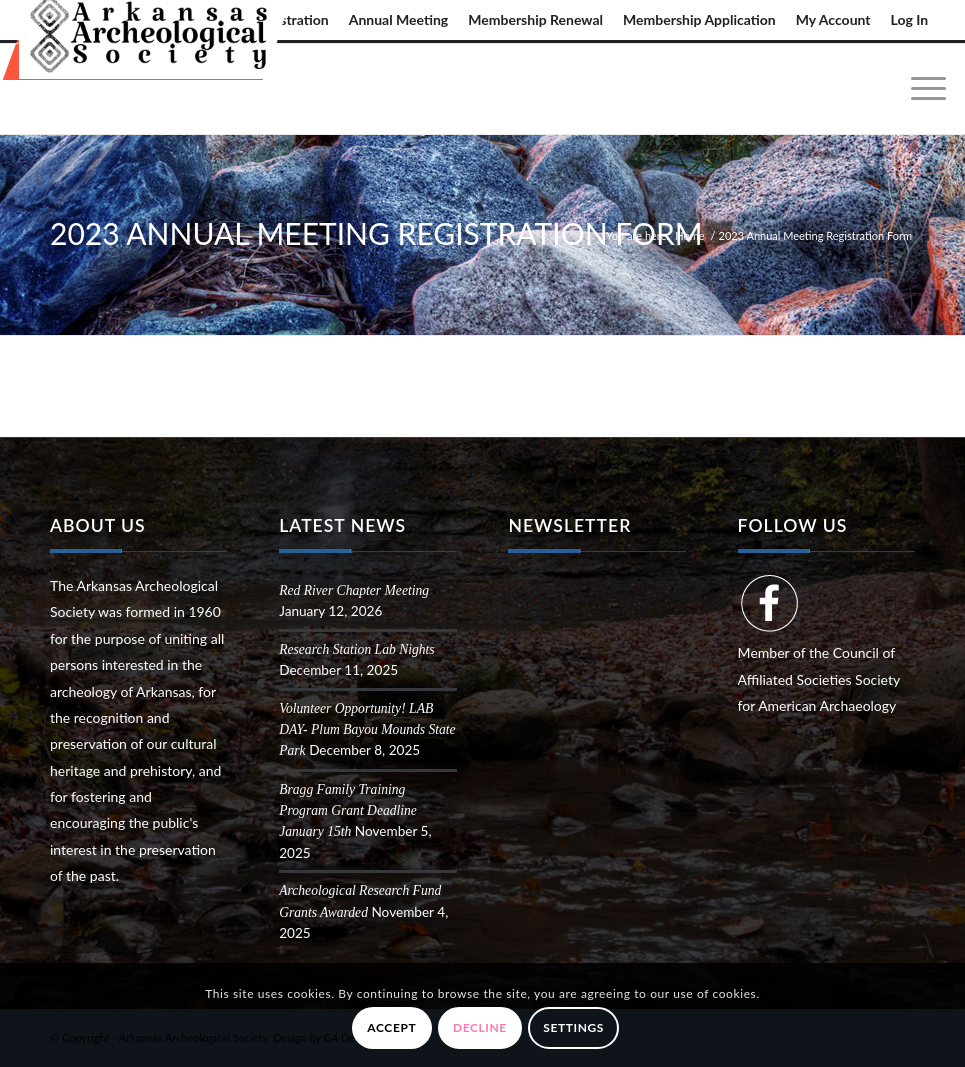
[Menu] (918, 89)
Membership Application (699, 19)
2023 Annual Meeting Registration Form (376, 233)
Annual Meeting (399, 19)
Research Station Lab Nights (356, 649)
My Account (833, 19)
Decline (480, 1027)
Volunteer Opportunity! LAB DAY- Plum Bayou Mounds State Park (367, 730)
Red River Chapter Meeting (354, 590)
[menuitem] (399, 20)
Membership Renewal (535, 19)
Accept (391, 1027)
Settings (573, 1027)
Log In (910, 19)
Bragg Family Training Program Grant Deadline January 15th (348, 811)
